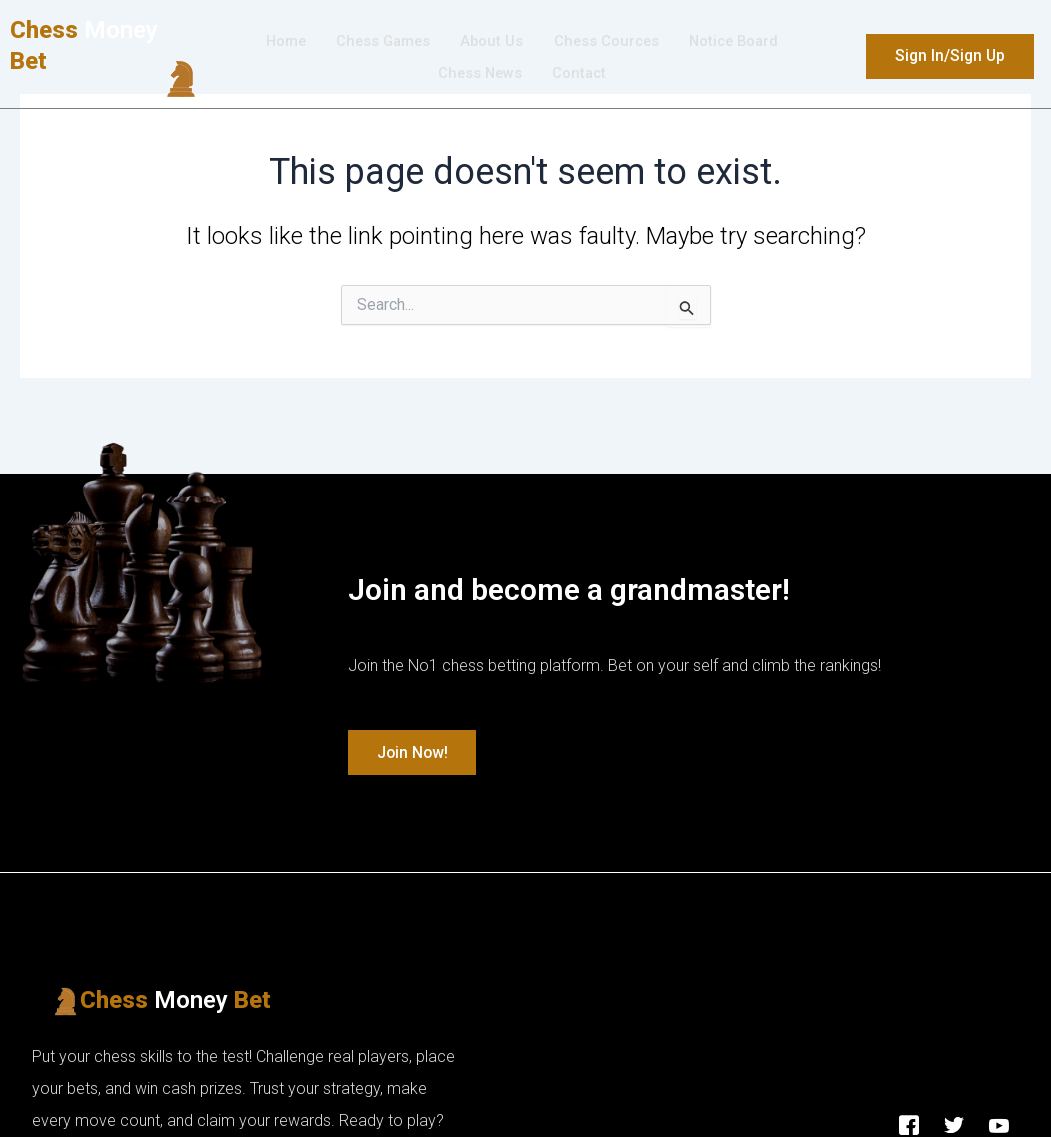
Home (280, 42)
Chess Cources (607, 42)
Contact (580, 74)
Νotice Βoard (738, 42)
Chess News (478, 74)
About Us (491, 42)
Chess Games (380, 42)
